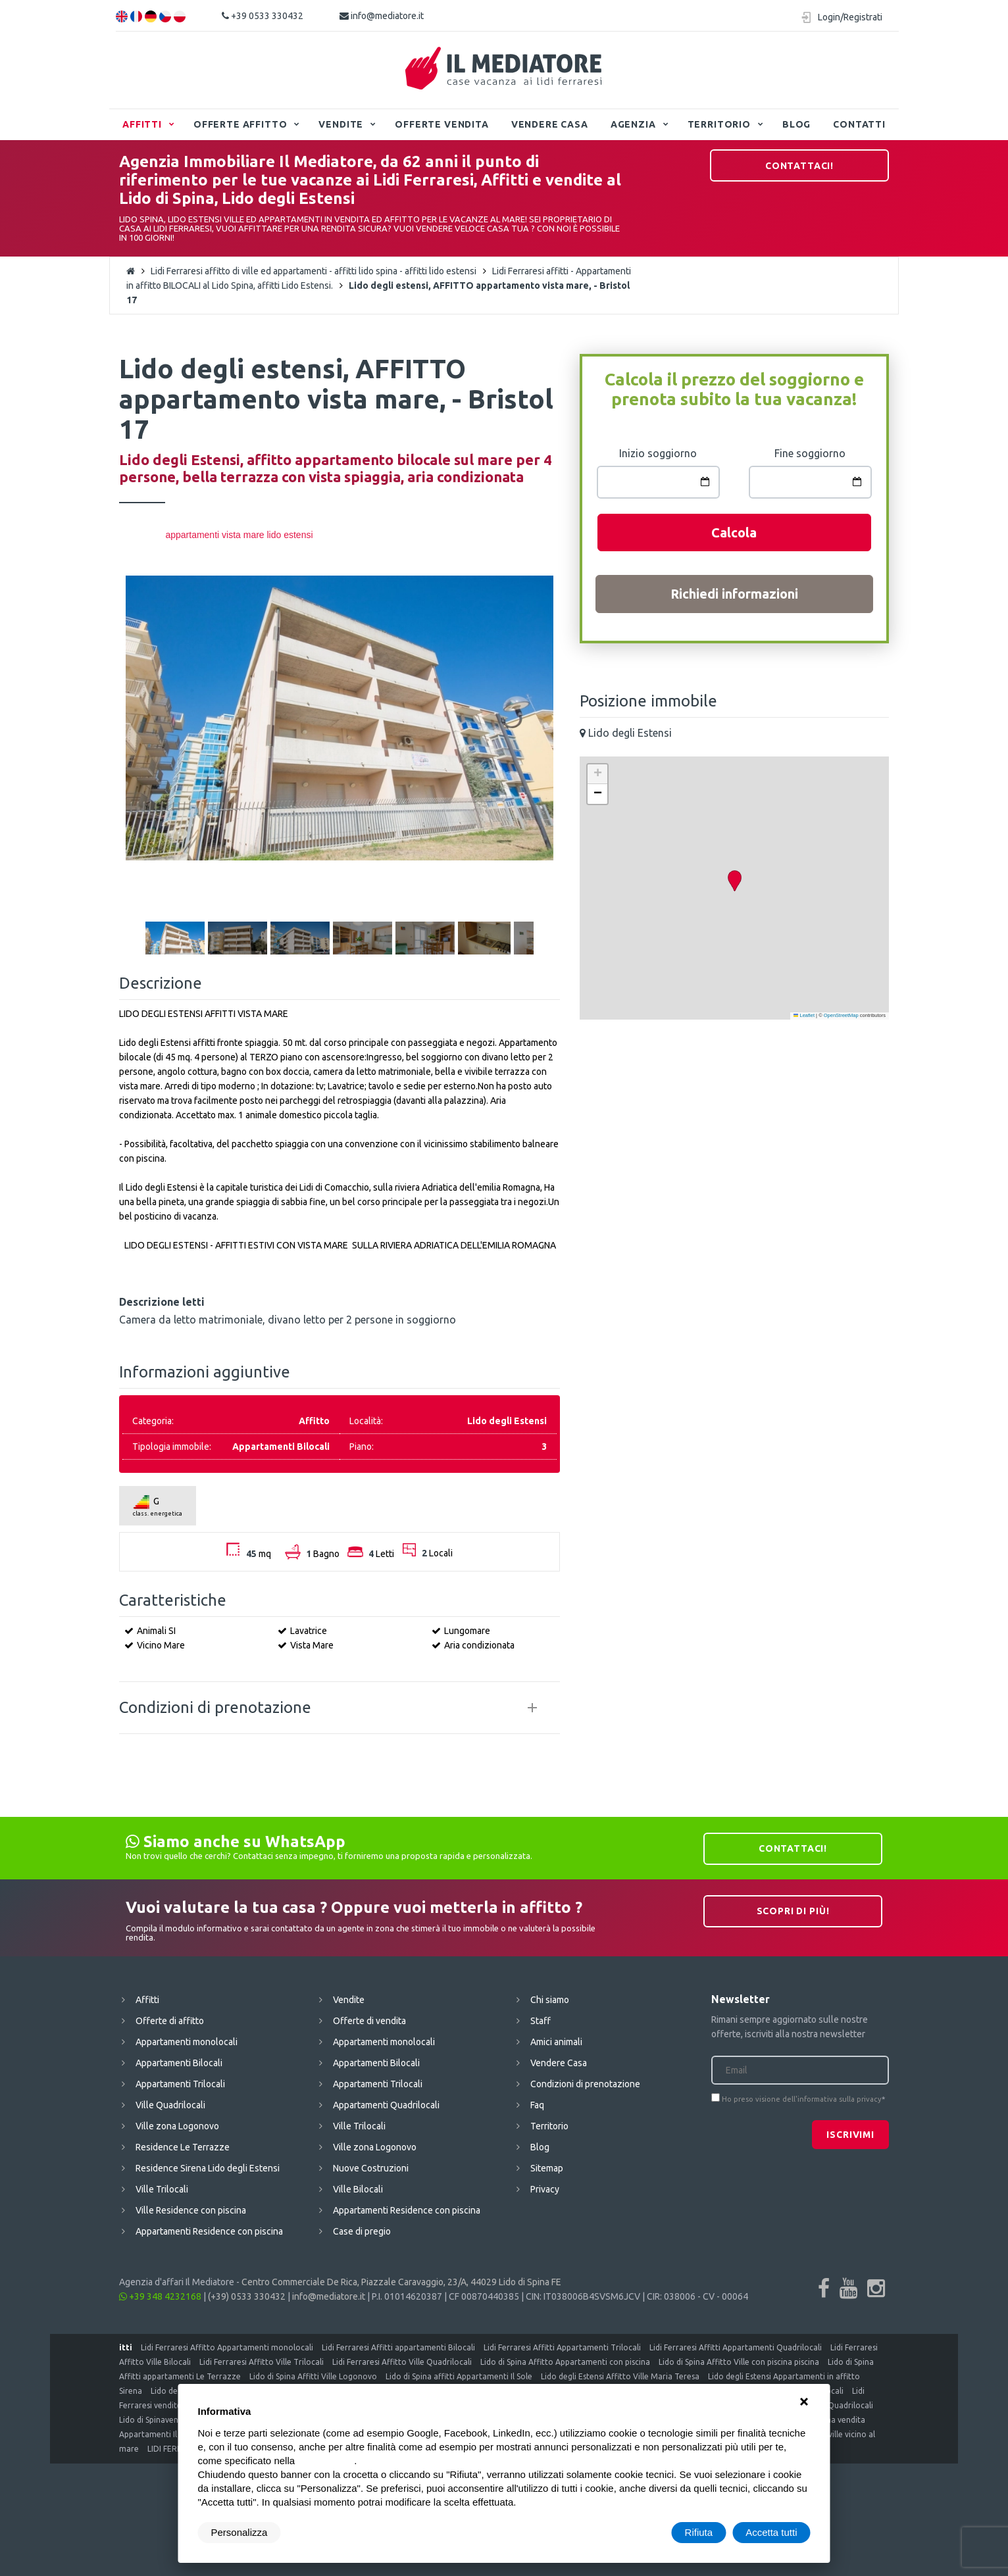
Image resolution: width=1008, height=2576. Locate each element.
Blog (796, 124)
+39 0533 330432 (262, 16)
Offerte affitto (240, 124)
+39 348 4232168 (160, 2296)
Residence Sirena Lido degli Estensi (208, 2168)
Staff (540, 2021)
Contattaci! (799, 166)
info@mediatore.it (382, 16)
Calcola (734, 532)
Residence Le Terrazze (183, 2147)
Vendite (340, 124)
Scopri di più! (793, 1911)
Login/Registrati (850, 17)
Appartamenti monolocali (187, 2042)
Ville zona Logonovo (177, 2126)
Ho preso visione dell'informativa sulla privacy (802, 2099)
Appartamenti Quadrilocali (386, 2105)
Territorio (719, 124)
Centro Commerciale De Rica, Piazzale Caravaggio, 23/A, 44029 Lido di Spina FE (401, 2282)
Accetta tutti (771, 2532)
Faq (537, 2105)
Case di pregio (362, 2231)
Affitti (142, 124)
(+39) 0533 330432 (247, 2296)
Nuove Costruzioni (371, 2168)
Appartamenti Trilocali (180, 2084)
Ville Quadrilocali (170, 2105)
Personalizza (239, 2532)
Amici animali (556, 2042)
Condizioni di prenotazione (585, 2084)
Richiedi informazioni (734, 593)
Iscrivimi (850, 2134)
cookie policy (325, 2460)
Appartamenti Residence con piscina (209, 2231)
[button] (734, 881)
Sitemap (546, 2168)
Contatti (859, 124)
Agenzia (633, 124)
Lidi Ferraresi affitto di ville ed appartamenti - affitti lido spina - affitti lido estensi (313, 271)
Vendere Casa (549, 124)
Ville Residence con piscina (191, 2210)
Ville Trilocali (162, 2189)
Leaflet (804, 1015)
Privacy (544, 2189)
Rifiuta (699, 2532)
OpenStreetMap (841, 1015)
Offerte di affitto (170, 2021)
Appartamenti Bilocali (179, 2063)
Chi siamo (549, 1999)
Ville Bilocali (358, 2189)
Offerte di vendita (369, 2021)
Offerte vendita (442, 124)
